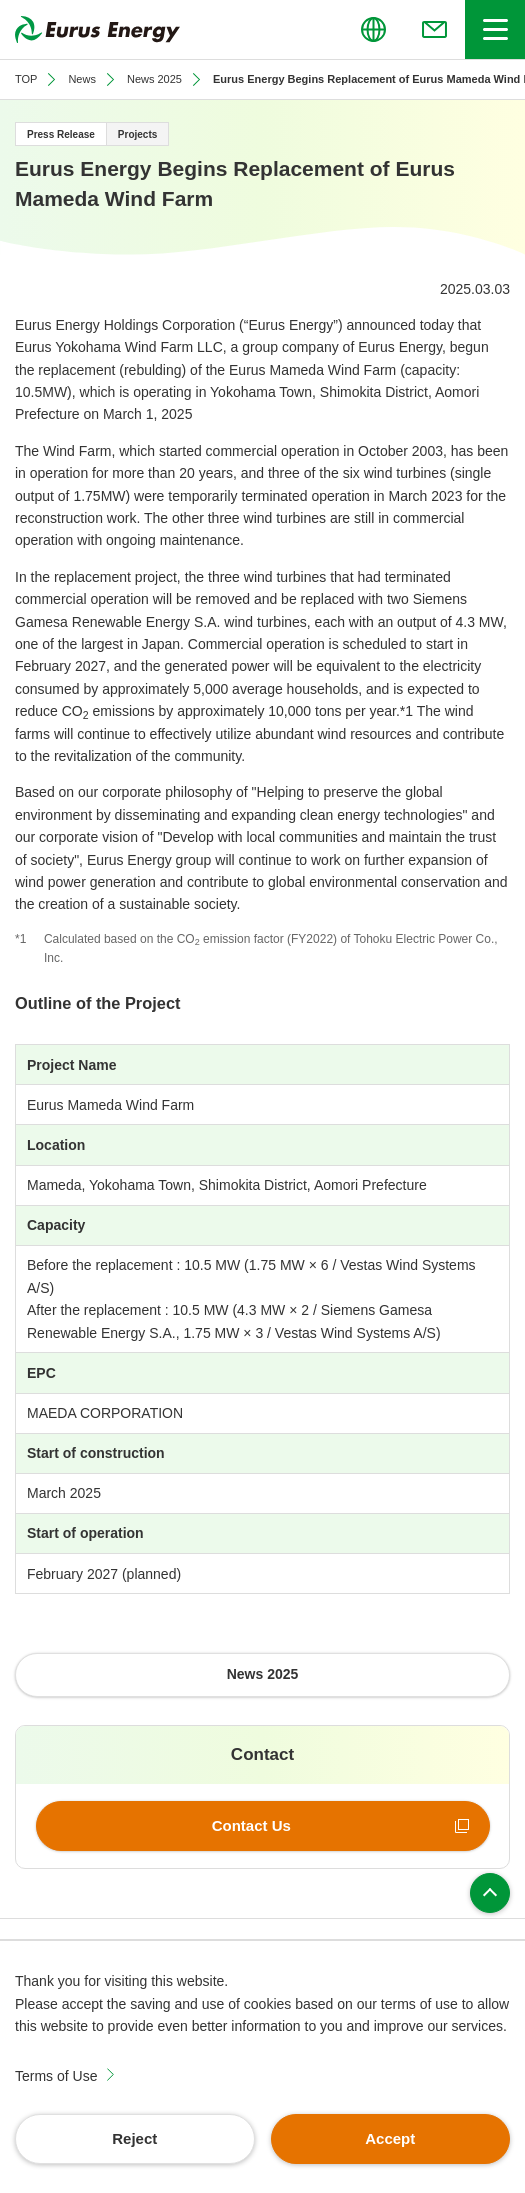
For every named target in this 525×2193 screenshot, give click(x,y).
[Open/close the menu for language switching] (373, 29)
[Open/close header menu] (495, 29)
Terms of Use (56, 2076)
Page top (490, 1893)
